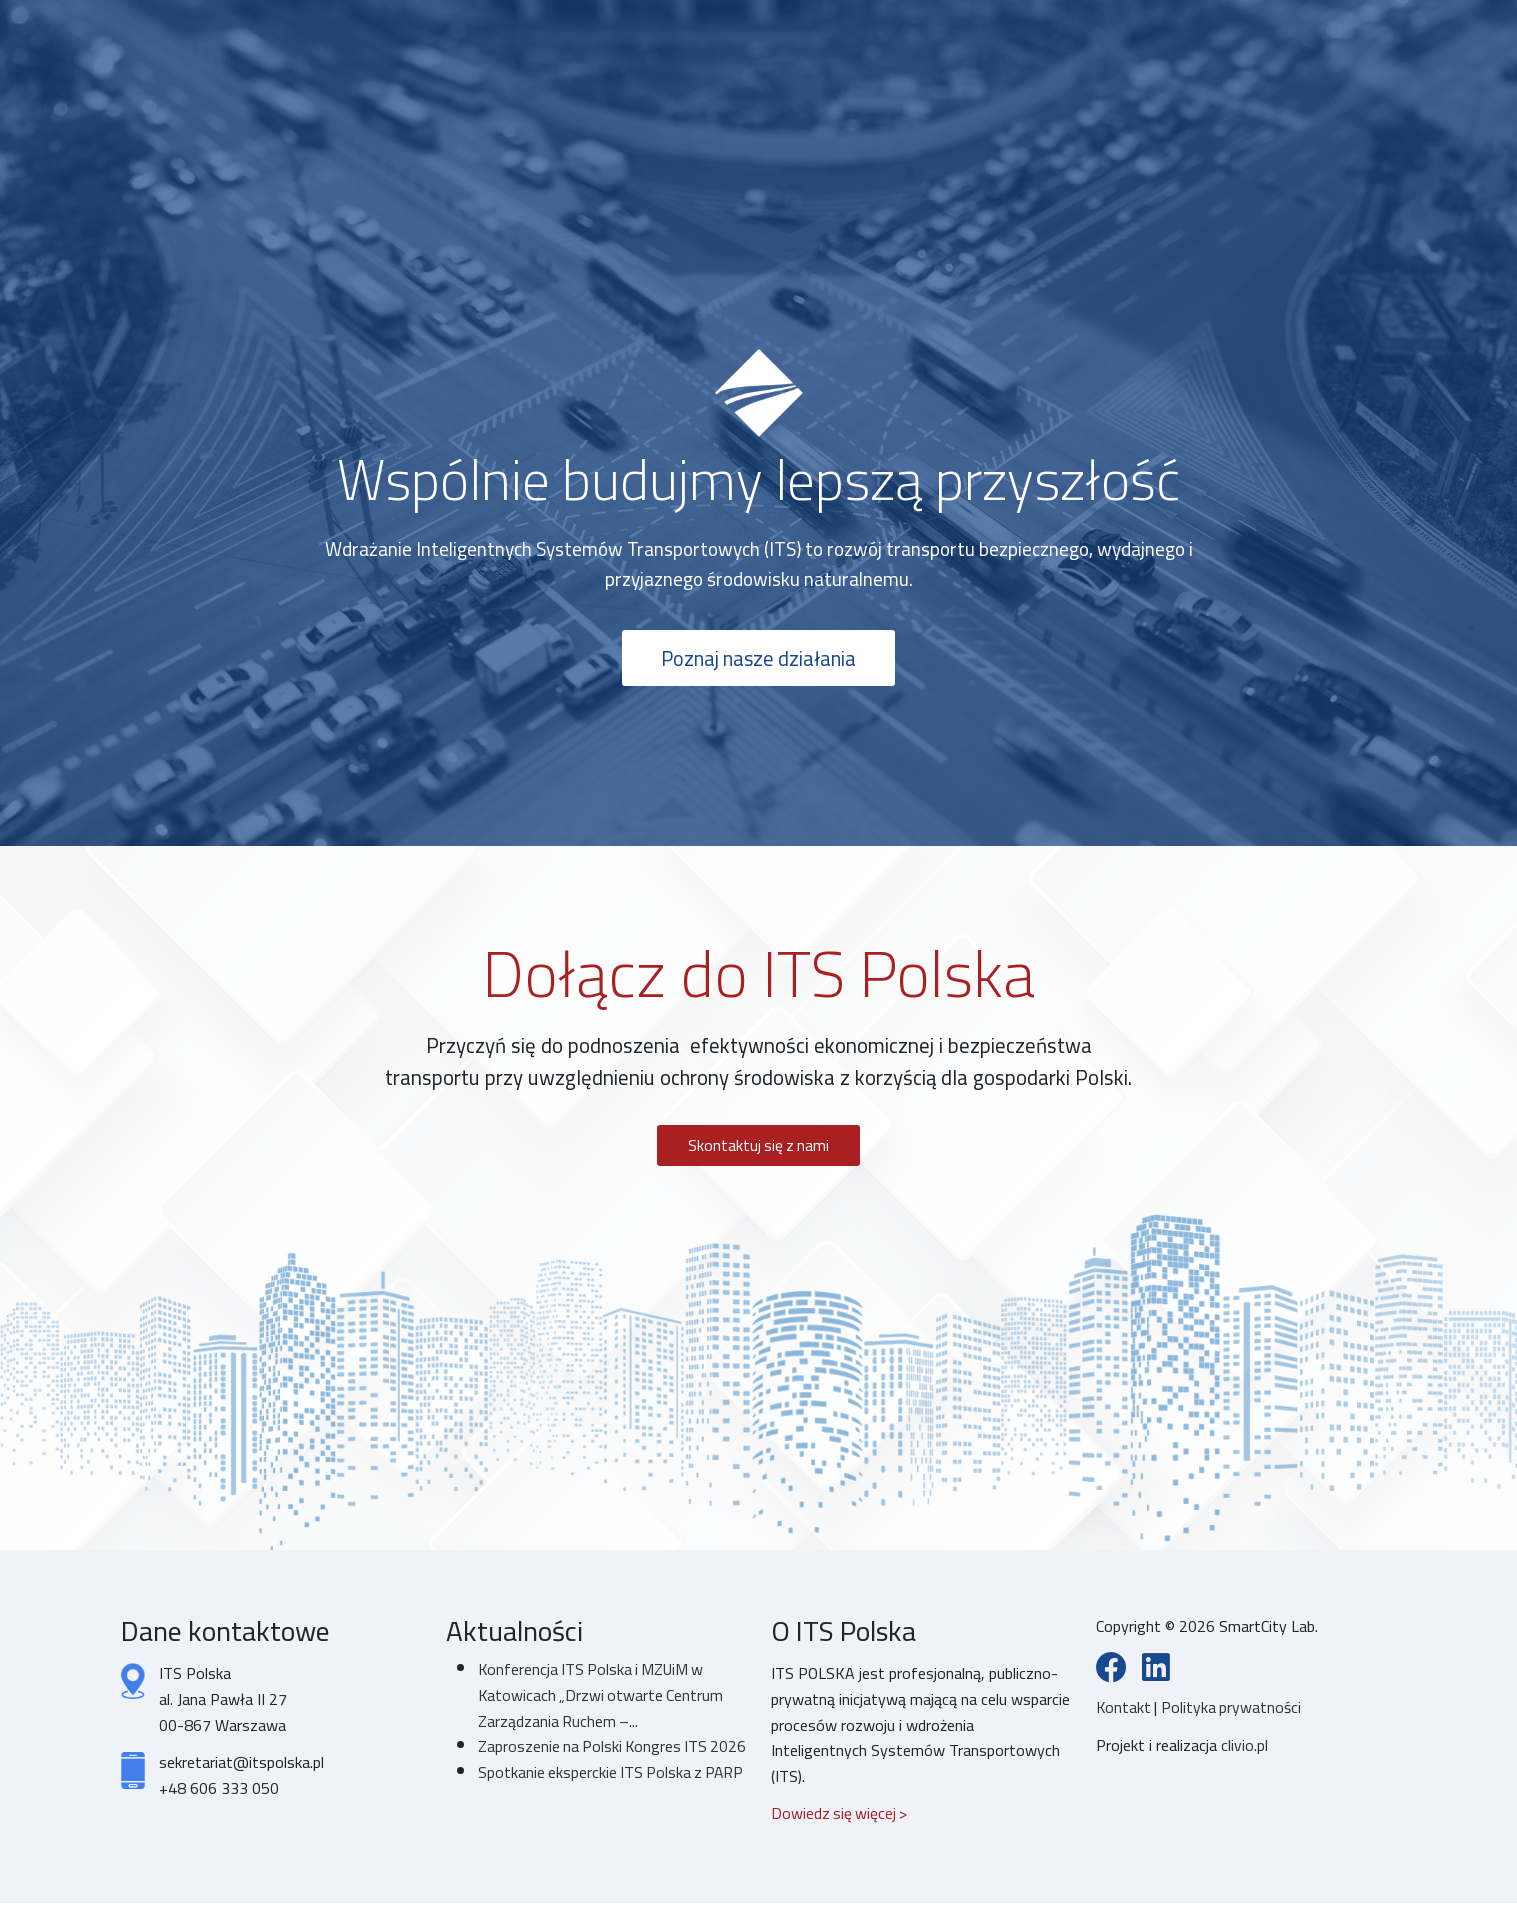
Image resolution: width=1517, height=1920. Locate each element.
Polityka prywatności (1233, 1711)
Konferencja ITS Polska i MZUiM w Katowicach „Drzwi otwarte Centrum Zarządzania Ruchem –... (602, 1697)
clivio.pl (1244, 1749)
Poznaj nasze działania (758, 659)
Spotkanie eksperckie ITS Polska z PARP (592, 1813)
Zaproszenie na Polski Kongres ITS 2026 (595, 1762)
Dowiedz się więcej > (840, 1816)
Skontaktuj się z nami (759, 1147)
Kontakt (1126, 1711)
